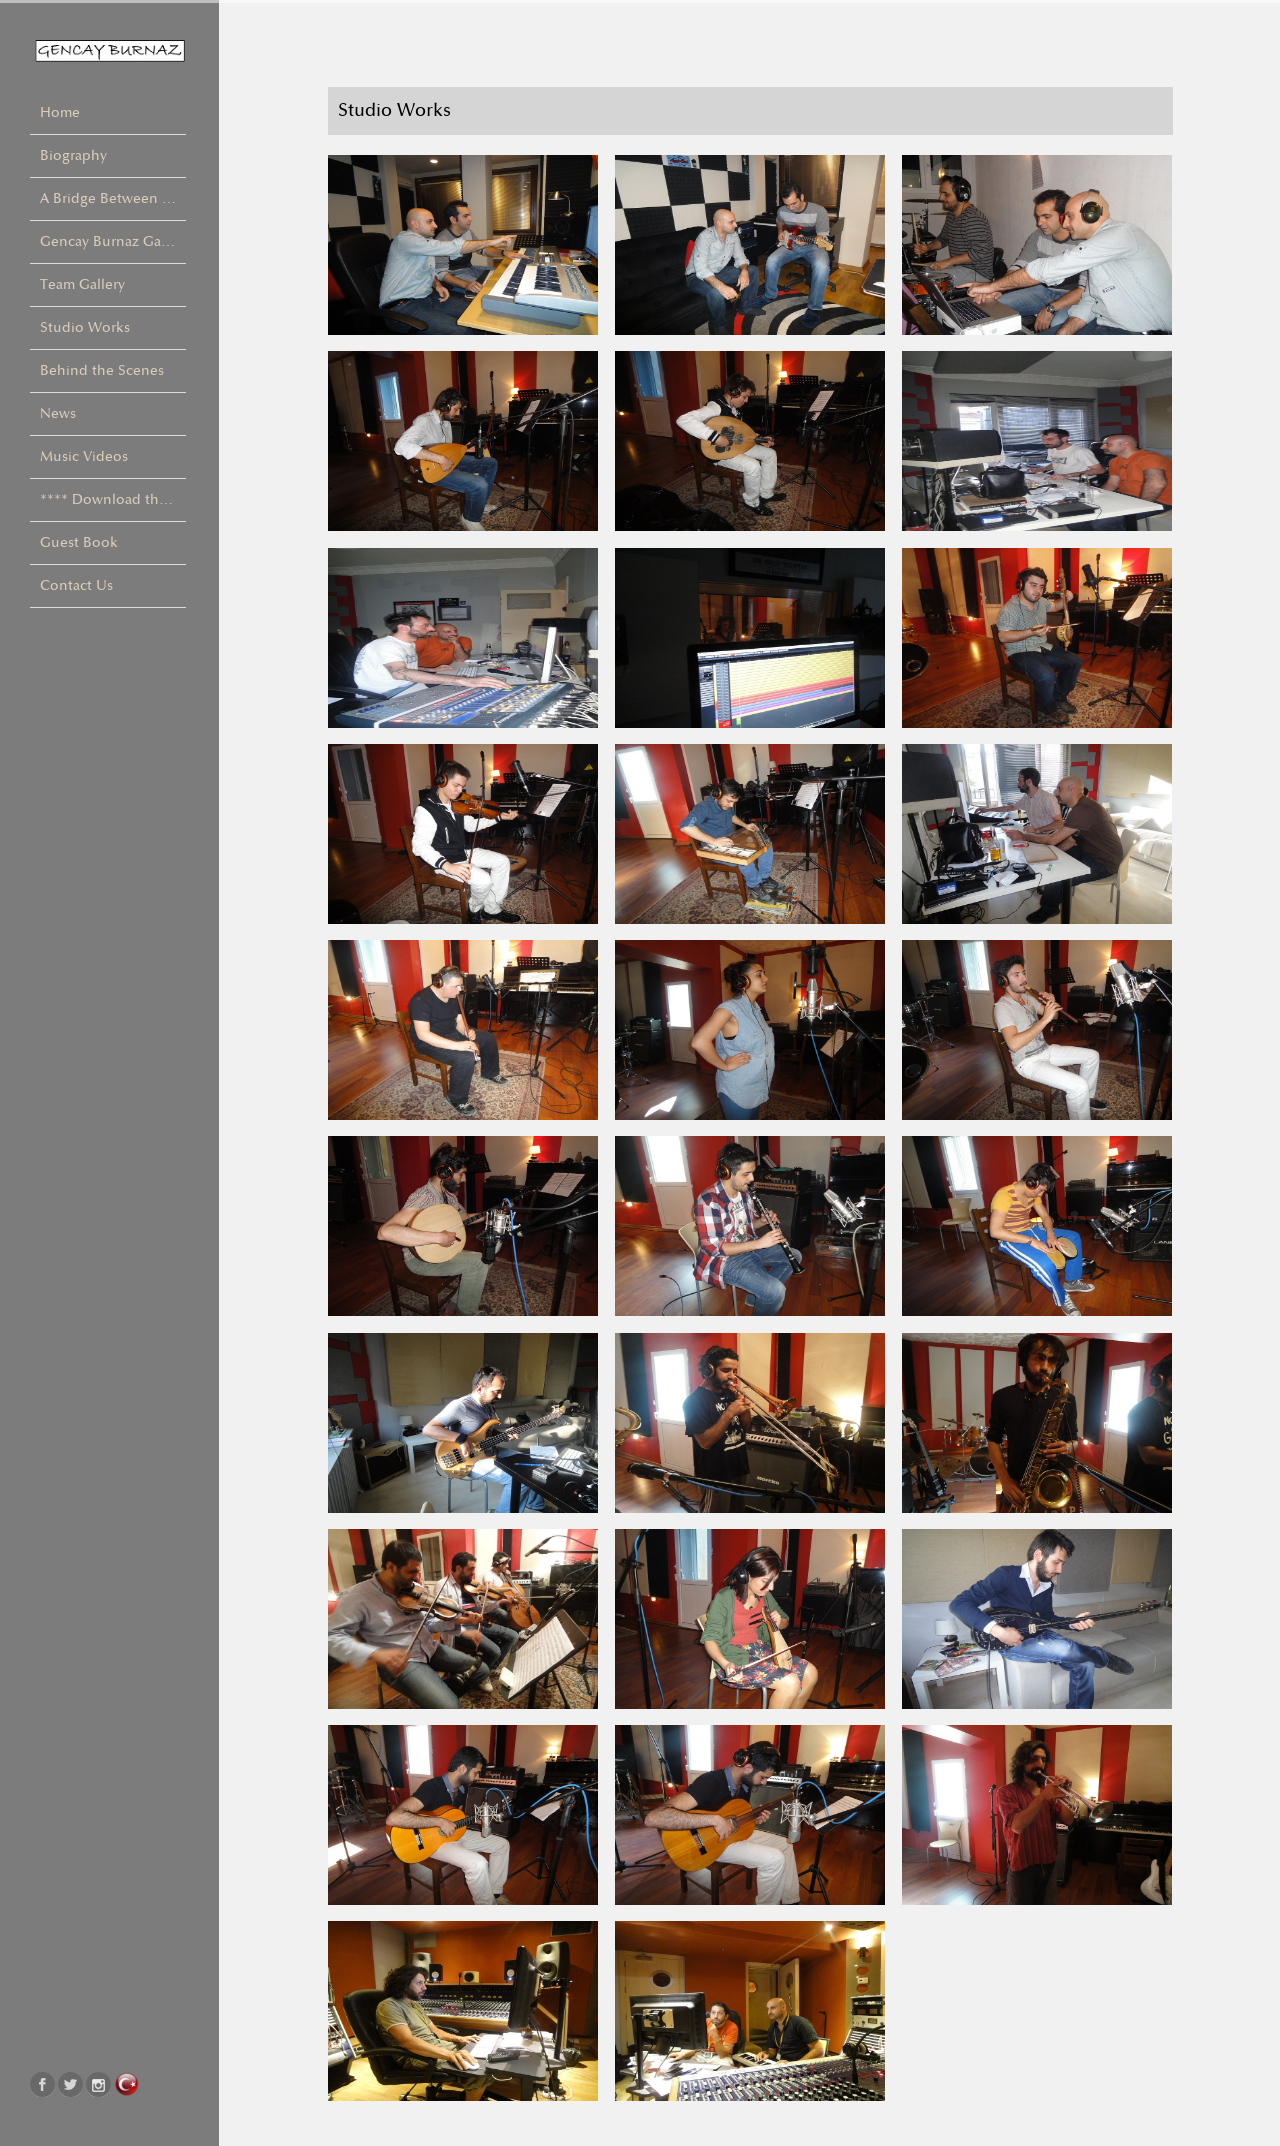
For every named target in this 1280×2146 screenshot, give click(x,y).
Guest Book (79, 542)
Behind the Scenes (102, 370)
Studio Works (85, 327)
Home (60, 112)
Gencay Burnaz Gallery (113, 241)
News (58, 413)
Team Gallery (82, 284)
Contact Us (76, 585)
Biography (73, 155)
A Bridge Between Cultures (113, 198)
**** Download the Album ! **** (113, 499)
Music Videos (84, 456)
